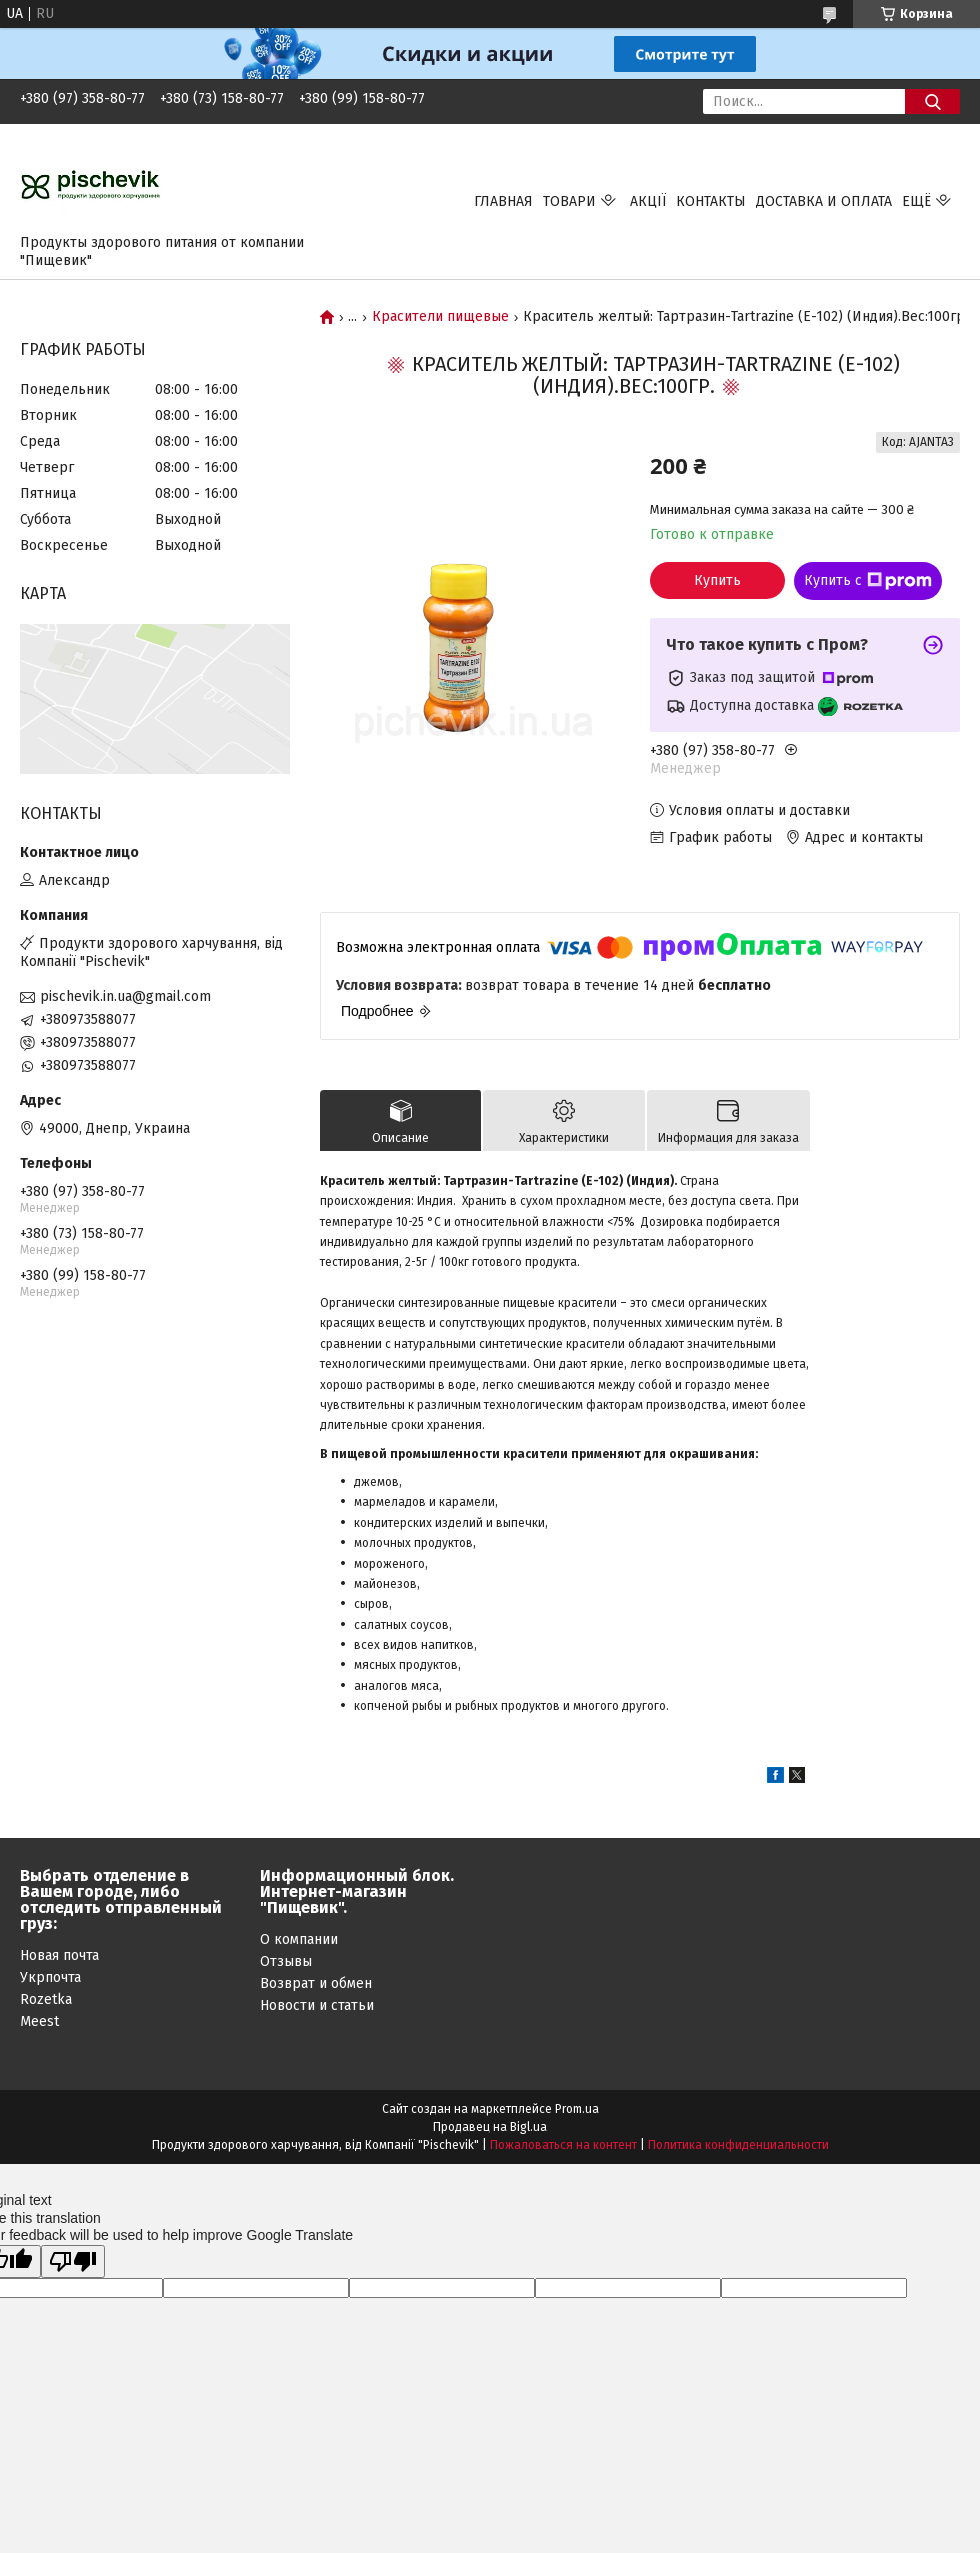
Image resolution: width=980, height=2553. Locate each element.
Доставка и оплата (824, 201)
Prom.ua (577, 2109)
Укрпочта (50, 1977)
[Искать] (932, 101)
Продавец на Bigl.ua (490, 2127)
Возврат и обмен (316, 1983)
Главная (503, 201)
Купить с (868, 581)
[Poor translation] (73, 2261)
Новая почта (59, 1955)
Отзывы (286, 1961)
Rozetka (46, 1999)
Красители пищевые (440, 317)
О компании (299, 1939)
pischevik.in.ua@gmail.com (125, 996)
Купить (717, 580)
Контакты (711, 201)
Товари (569, 201)
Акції (648, 201)
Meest (39, 2021)
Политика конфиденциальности (738, 2145)
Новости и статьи (317, 2005)
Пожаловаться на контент (563, 2145)
